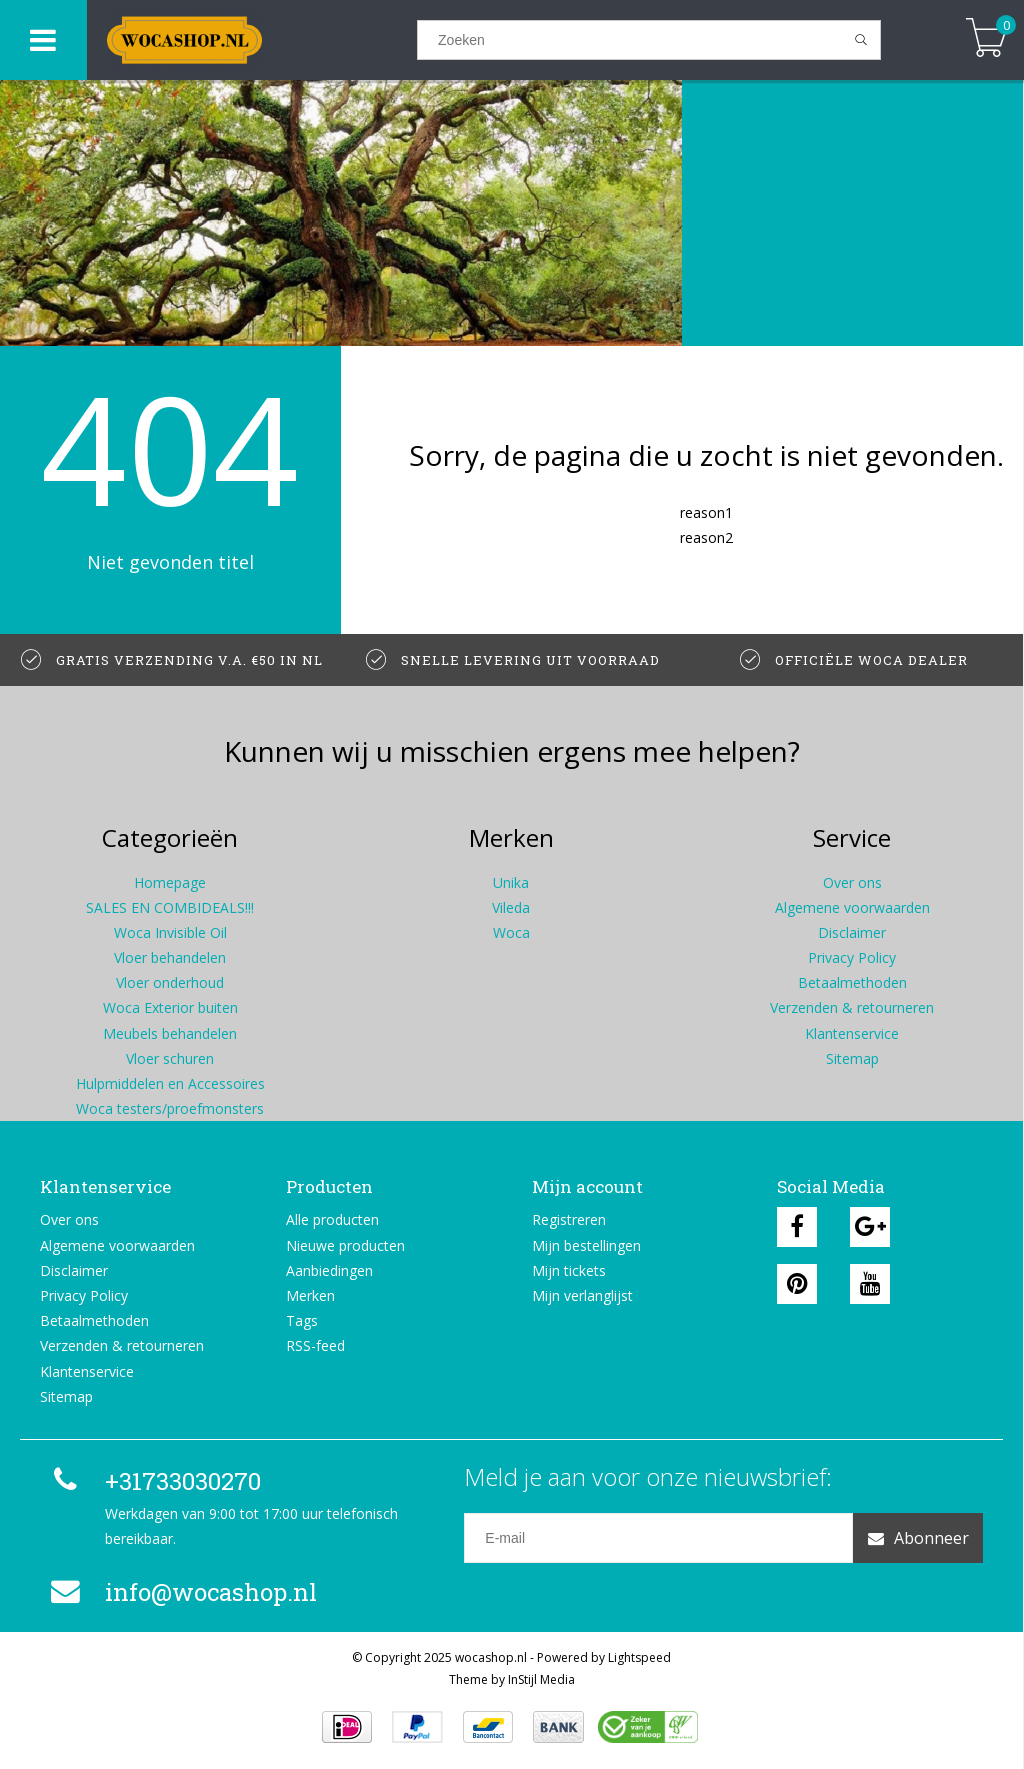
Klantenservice (852, 1033)
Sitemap (852, 1058)
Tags (302, 1320)
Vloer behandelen (170, 957)
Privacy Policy (852, 957)
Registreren (569, 1219)
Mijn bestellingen (586, 1245)
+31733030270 (153, 1481)
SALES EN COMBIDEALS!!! (170, 907)
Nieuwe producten (345, 1245)
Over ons (852, 882)
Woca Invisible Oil (170, 932)
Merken (310, 1295)
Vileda (511, 907)
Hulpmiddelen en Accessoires (170, 1083)
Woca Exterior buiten (170, 1007)
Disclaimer (852, 932)
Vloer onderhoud (170, 982)
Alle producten (332, 1219)
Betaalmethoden (852, 982)
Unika (511, 882)
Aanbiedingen (329, 1270)
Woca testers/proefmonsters (170, 1108)
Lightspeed (639, 1657)
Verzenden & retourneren (852, 1007)
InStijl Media (541, 1679)
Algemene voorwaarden (852, 907)
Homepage (170, 882)
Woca (511, 932)
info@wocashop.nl (181, 1592)
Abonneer (918, 1538)
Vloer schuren (170, 1058)
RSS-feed (315, 1345)
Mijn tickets (569, 1270)
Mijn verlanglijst (582, 1295)
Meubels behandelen (170, 1033)
